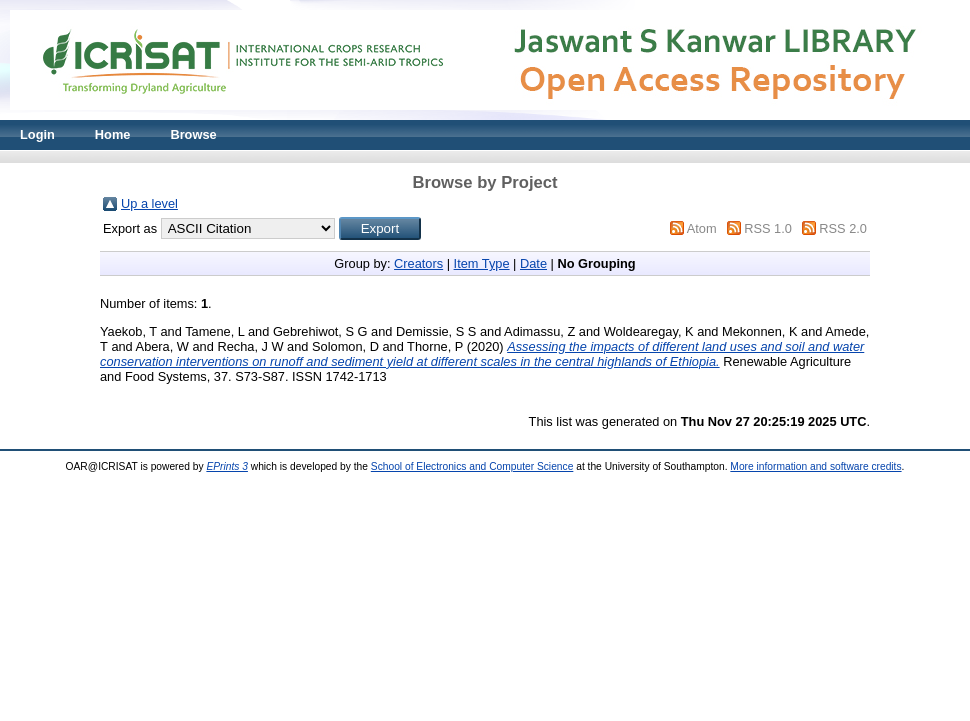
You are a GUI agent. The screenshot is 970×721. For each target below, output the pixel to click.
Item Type (482, 263)
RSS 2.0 (843, 228)
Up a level (149, 203)
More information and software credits (815, 466)
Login (37, 134)
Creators (418, 263)
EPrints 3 (227, 466)
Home (113, 134)
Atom (702, 228)
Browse (193, 134)
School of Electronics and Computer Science (472, 466)
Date (533, 263)
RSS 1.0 (768, 228)
